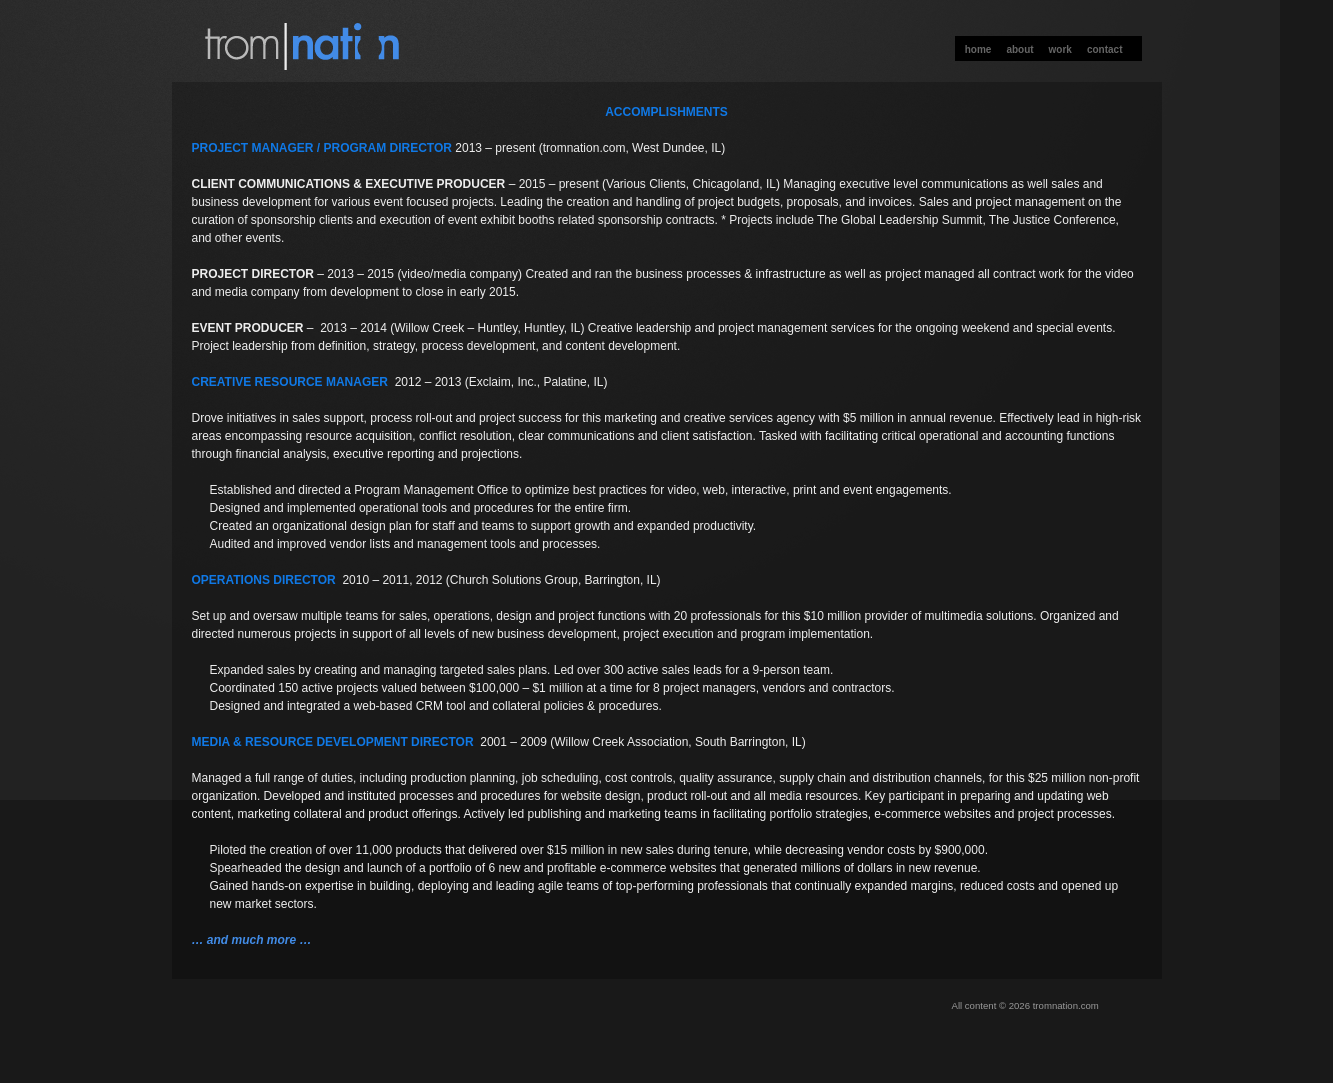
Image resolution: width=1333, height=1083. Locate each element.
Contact (1105, 49)
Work (1060, 49)
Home (978, 49)
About (1019, 49)
